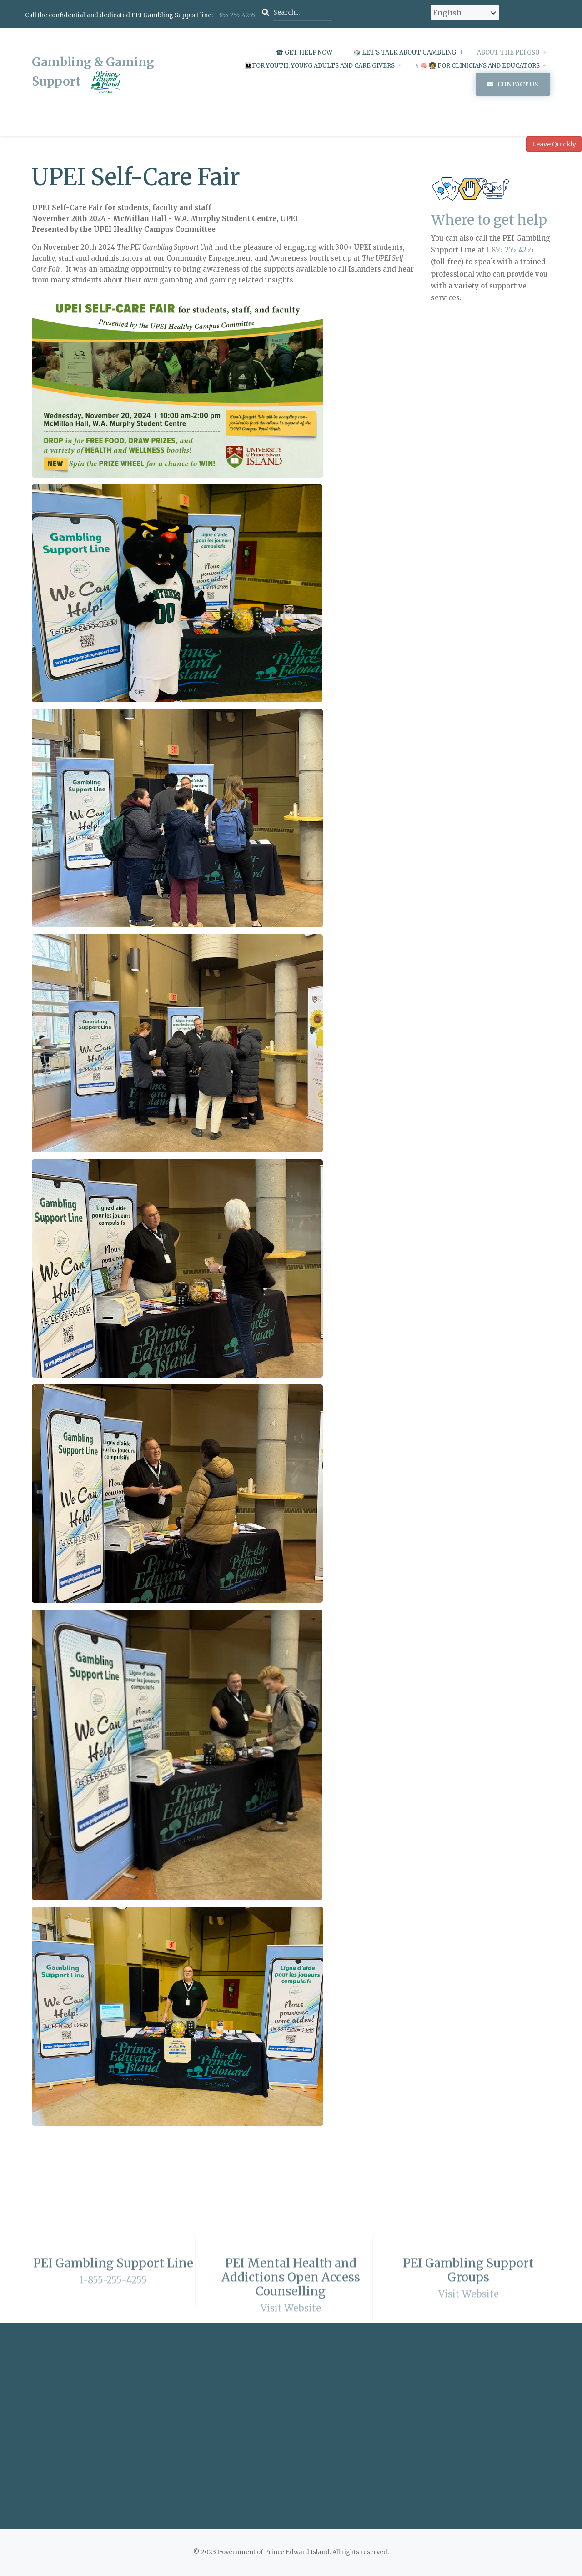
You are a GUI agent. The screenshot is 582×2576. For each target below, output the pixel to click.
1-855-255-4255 (234, 15)
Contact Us (517, 84)
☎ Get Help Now (304, 52)
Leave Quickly (554, 144)
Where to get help (489, 219)
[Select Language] (465, 12)
